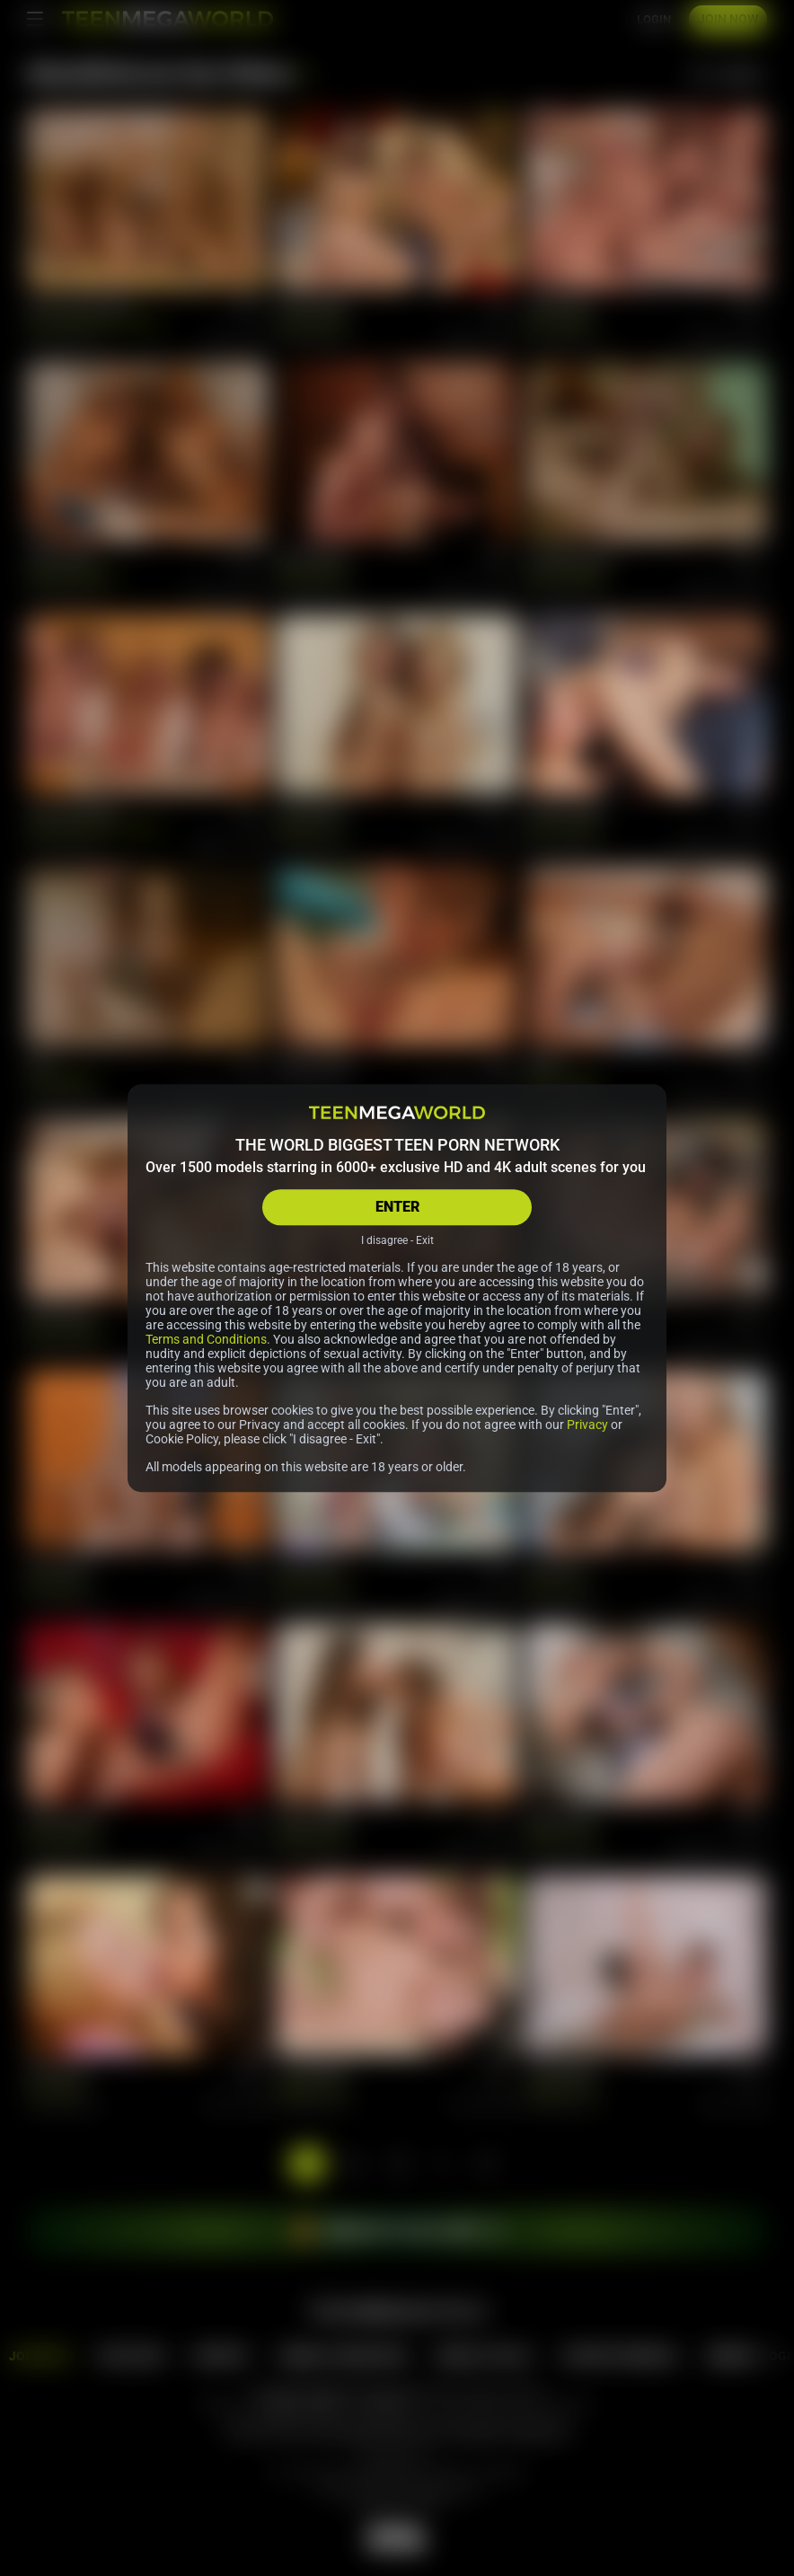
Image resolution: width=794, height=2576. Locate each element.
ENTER (397, 1206)
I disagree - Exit (397, 1240)
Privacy (587, 1424)
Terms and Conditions (206, 1339)
